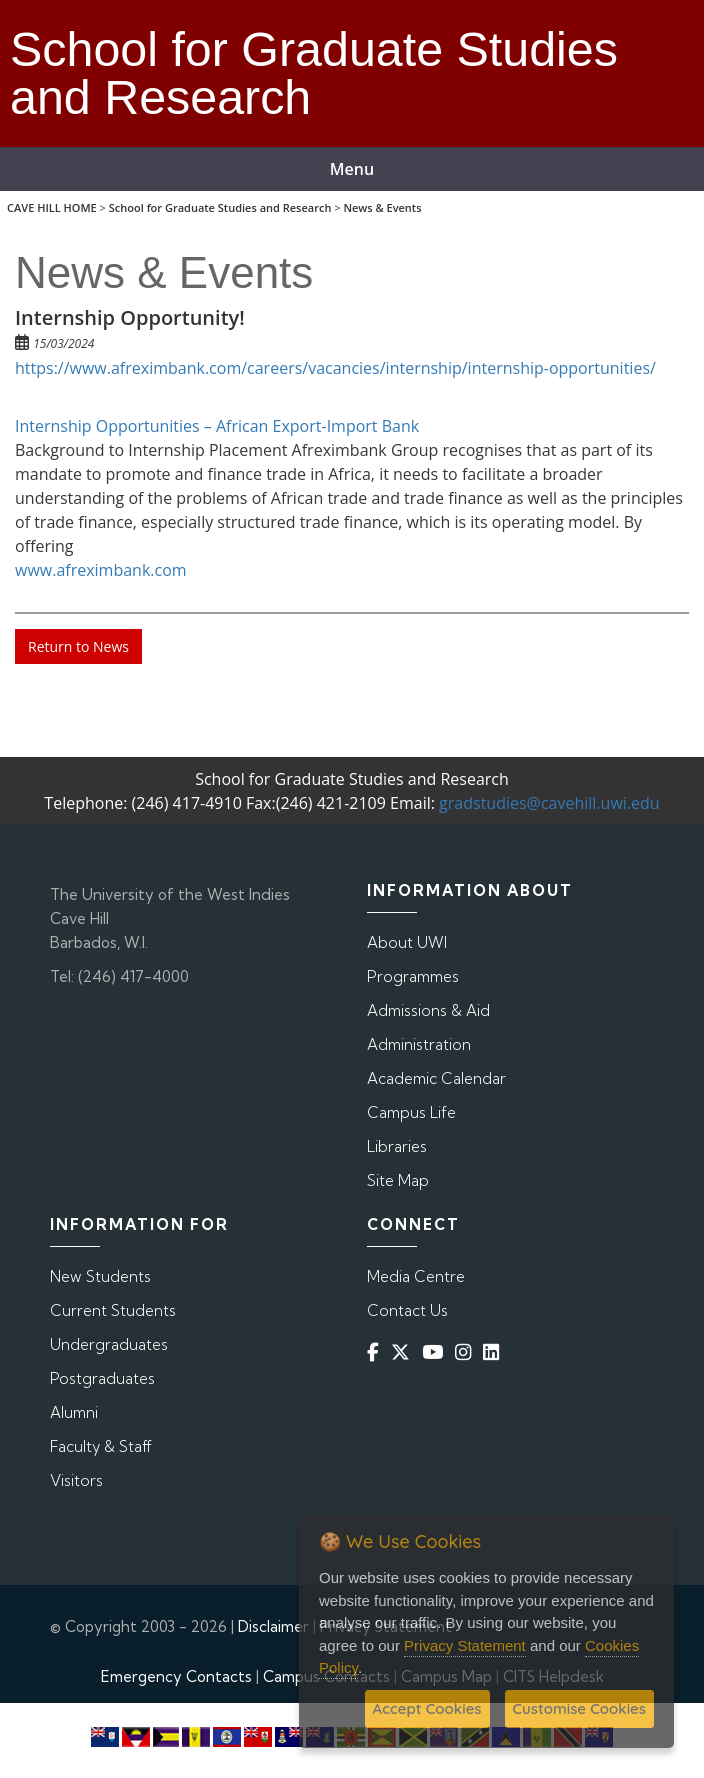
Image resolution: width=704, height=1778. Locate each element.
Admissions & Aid (428, 1010)
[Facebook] (377, 1352)
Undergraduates (109, 1344)
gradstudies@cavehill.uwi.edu (549, 803)
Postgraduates (102, 1378)
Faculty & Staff (101, 1446)
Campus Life (411, 1112)
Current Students (113, 1310)
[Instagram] (467, 1352)
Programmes (413, 976)
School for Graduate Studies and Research (220, 207)
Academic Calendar (436, 1078)
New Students (100, 1276)
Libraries (397, 1146)
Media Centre (416, 1276)
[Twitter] (404, 1352)
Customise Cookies (579, 1708)
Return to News (78, 646)
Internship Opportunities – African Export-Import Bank (217, 426)
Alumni (74, 1412)
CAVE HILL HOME (52, 207)
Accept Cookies (427, 1708)
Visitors (76, 1480)
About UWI (407, 942)
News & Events (382, 207)
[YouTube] (436, 1352)
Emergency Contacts (176, 1676)
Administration (419, 1044)
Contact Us (407, 1310)
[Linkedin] (495, 1352)
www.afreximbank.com (101, 570)
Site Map (398, 1180)
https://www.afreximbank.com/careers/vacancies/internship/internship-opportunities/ (335, 368)
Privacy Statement (465, 1645)
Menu (352, 169)
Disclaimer (273, 1626)
